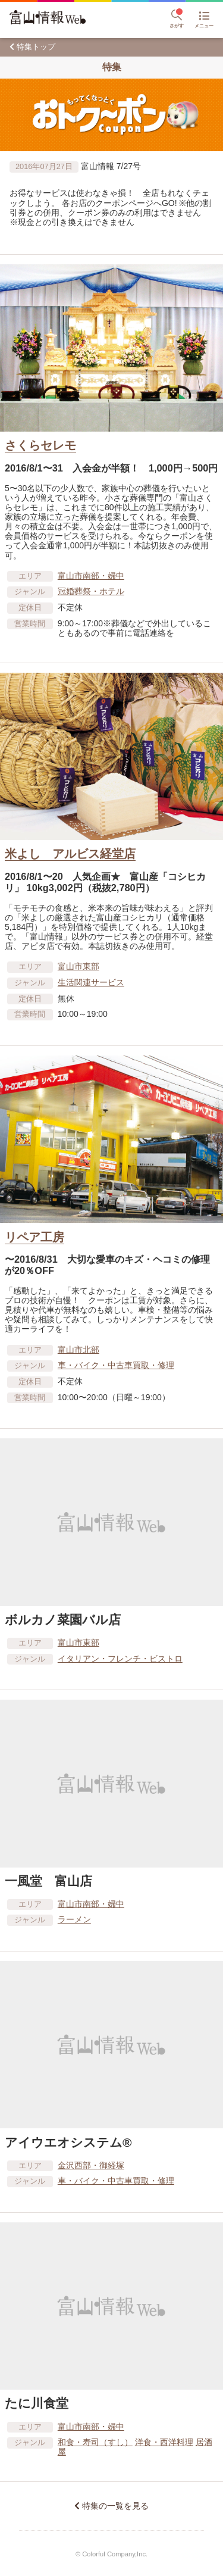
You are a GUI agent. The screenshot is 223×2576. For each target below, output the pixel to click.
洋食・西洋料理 (164, 2442)
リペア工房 (34, 1237)
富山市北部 (78, 1349)
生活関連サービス (91, 982)
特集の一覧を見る (115, 2506)
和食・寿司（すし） (95, 2442)
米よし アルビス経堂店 (70, 853)
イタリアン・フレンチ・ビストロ (120, 1658)
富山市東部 (78, 966)
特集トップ (36, 46)
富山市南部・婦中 (91, 575)
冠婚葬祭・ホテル (91, 591)
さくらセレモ (40, 445)
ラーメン (74, 1919)
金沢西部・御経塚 (91, 2165)
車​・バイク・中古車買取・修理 (116, 1365)
